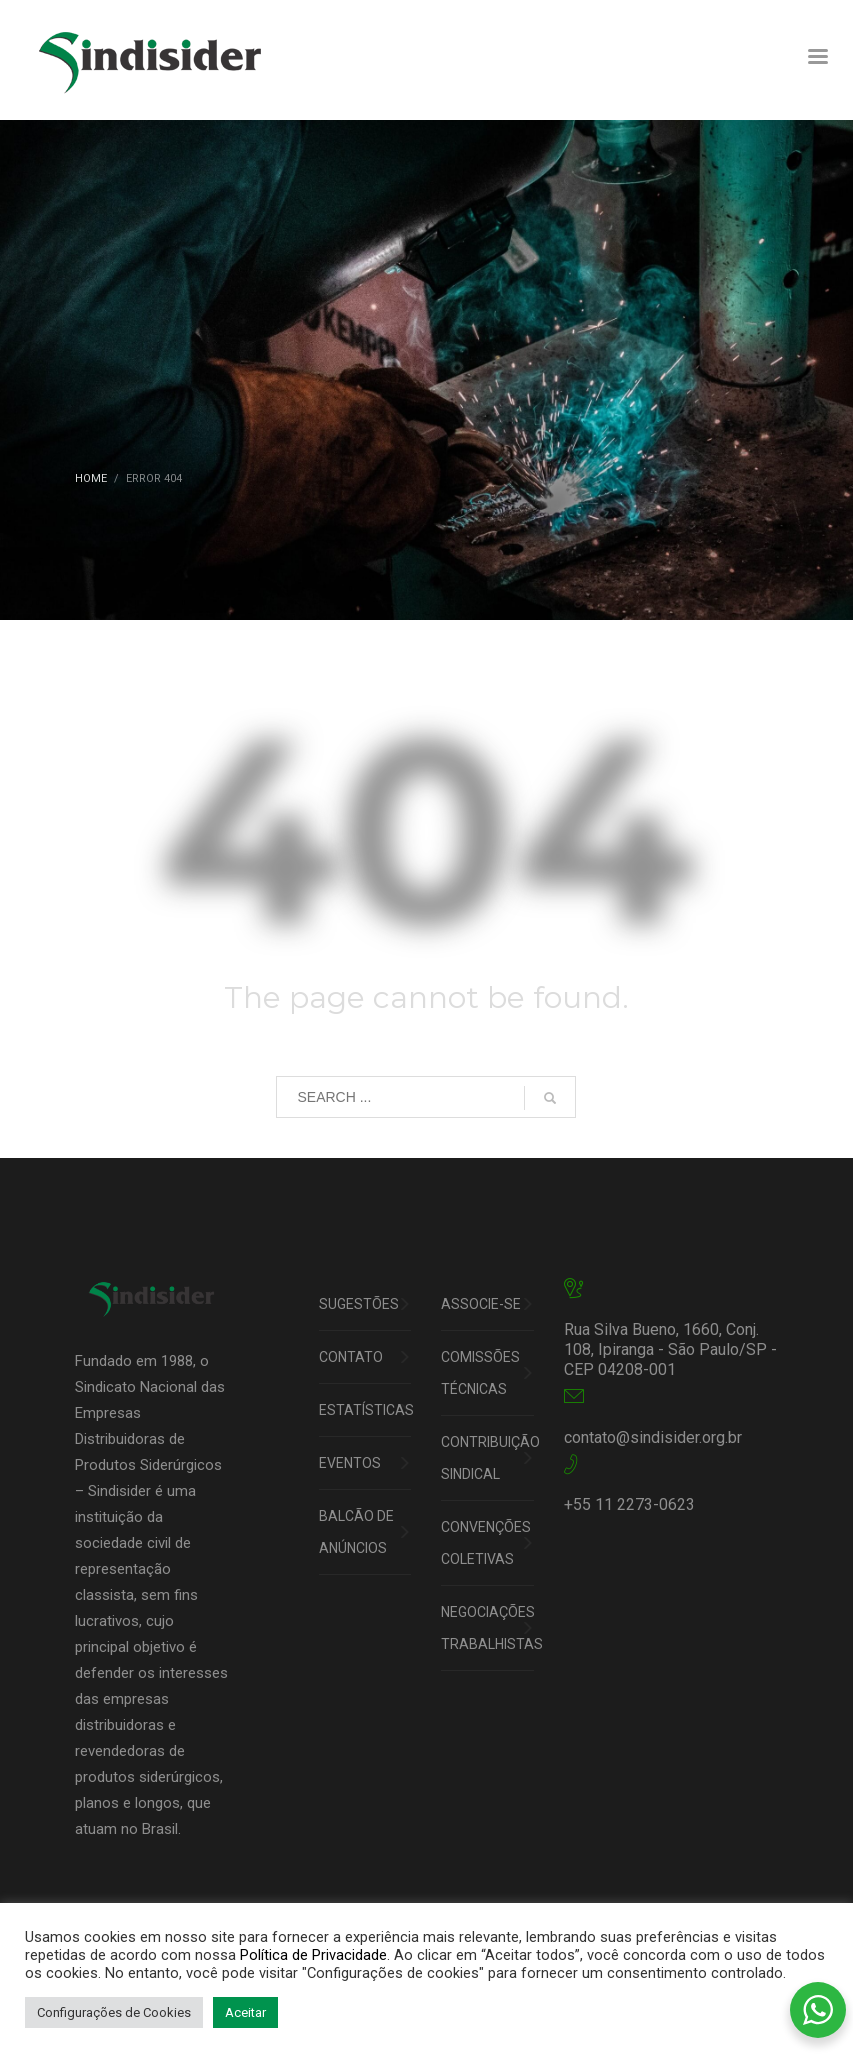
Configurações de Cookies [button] (114, 2012)
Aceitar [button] (245, 2012)
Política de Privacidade (313, 1955)
